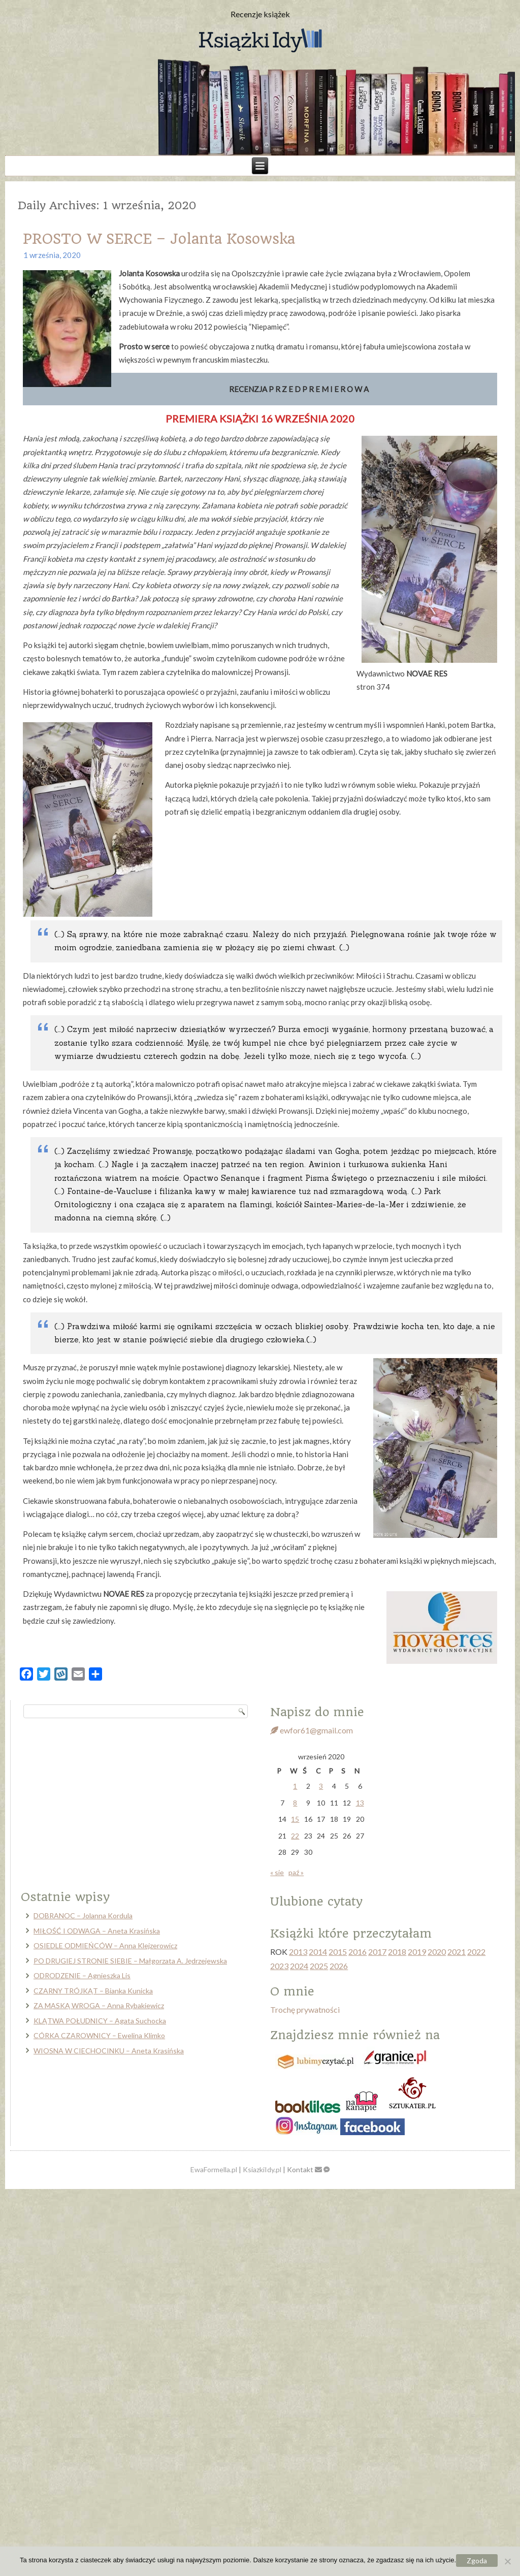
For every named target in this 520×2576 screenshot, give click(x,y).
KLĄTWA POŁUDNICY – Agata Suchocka (100, 2020)
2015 (338, 1951)
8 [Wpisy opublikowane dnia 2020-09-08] (295, 1802)
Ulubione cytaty (316, 1901)
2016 (357, 1951)
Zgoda (477, 2560)
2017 (377, 1951)
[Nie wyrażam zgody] (507, 2561)
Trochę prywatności (305, 2009)
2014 (318, 1951)
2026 (339, 1966)
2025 (319, 1966)
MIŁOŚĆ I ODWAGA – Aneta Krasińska (97, 1930)
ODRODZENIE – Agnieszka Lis (82, 1975)
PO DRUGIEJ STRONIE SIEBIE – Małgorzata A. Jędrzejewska (130, 1960)
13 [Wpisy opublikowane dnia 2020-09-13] (360, 1802)
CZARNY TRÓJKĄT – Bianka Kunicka (93, 1990)
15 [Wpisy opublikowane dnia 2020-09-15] (295, 1819)
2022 (476, 1951)
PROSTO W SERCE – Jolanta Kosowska (159, 239)
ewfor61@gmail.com (311, 1730)
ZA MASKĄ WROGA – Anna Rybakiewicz (99, 2005)
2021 (456, 1951)
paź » (296, 1872)
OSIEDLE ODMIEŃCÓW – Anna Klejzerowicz (105, 1945)
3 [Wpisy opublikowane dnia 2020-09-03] (321, 1786)
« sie (277, 1872)
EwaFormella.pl (213, 2169)
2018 (397, 1951)
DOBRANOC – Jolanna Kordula (83, 1915)
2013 (298, 1951)
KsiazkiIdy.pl (262, 2169)
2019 (417, 1951)
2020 (437, 1951)
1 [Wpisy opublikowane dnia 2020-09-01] (295, 1786)
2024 (299, 1966)
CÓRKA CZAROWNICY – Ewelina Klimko (99, 2035)
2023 (279, 1966)
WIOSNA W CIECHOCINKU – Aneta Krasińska (109, 2050)
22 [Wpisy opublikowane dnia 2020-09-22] (295, 1835)
